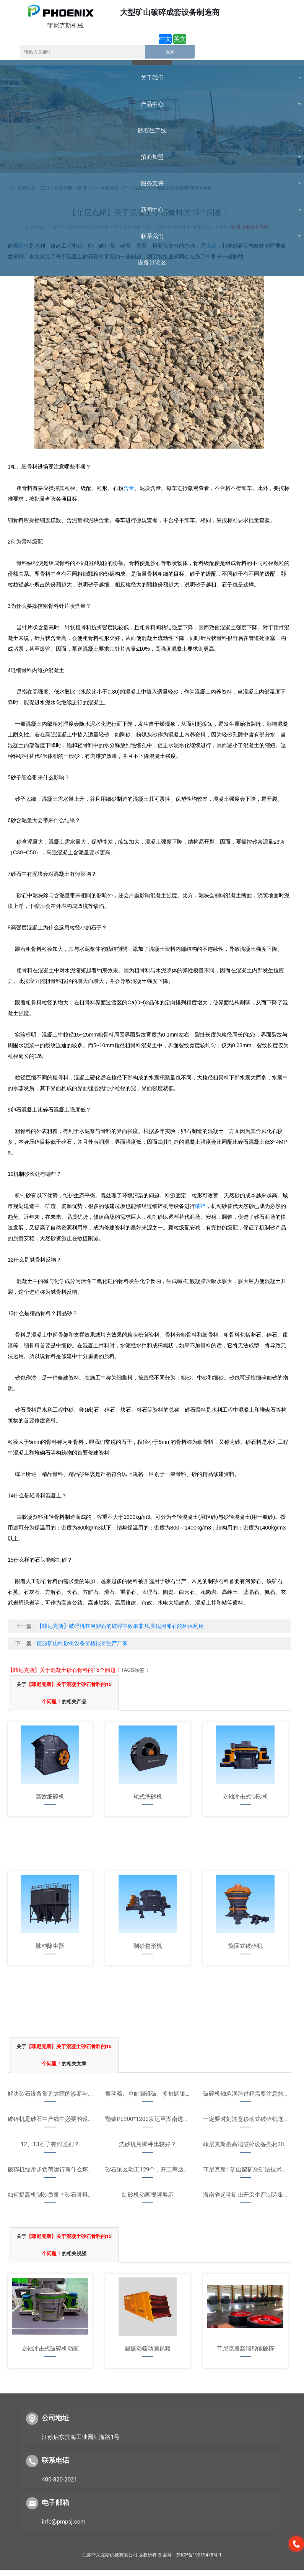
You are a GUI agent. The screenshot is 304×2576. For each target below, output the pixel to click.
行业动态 (109, 188)
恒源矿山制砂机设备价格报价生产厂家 (82, 1643)
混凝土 (214, 246)
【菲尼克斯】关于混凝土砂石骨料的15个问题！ (168, 188)
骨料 (23, 246)
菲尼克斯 (63, 188)
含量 (129, 488)
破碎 (200, 1206)
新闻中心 (86, 188)
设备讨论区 (172, 77)
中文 (165, 38)
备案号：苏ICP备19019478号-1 (190, 2555)
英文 (180, 38)
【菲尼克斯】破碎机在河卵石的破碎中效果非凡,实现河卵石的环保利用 (120, 1626)
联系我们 (128, 77)
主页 (44, 188)
